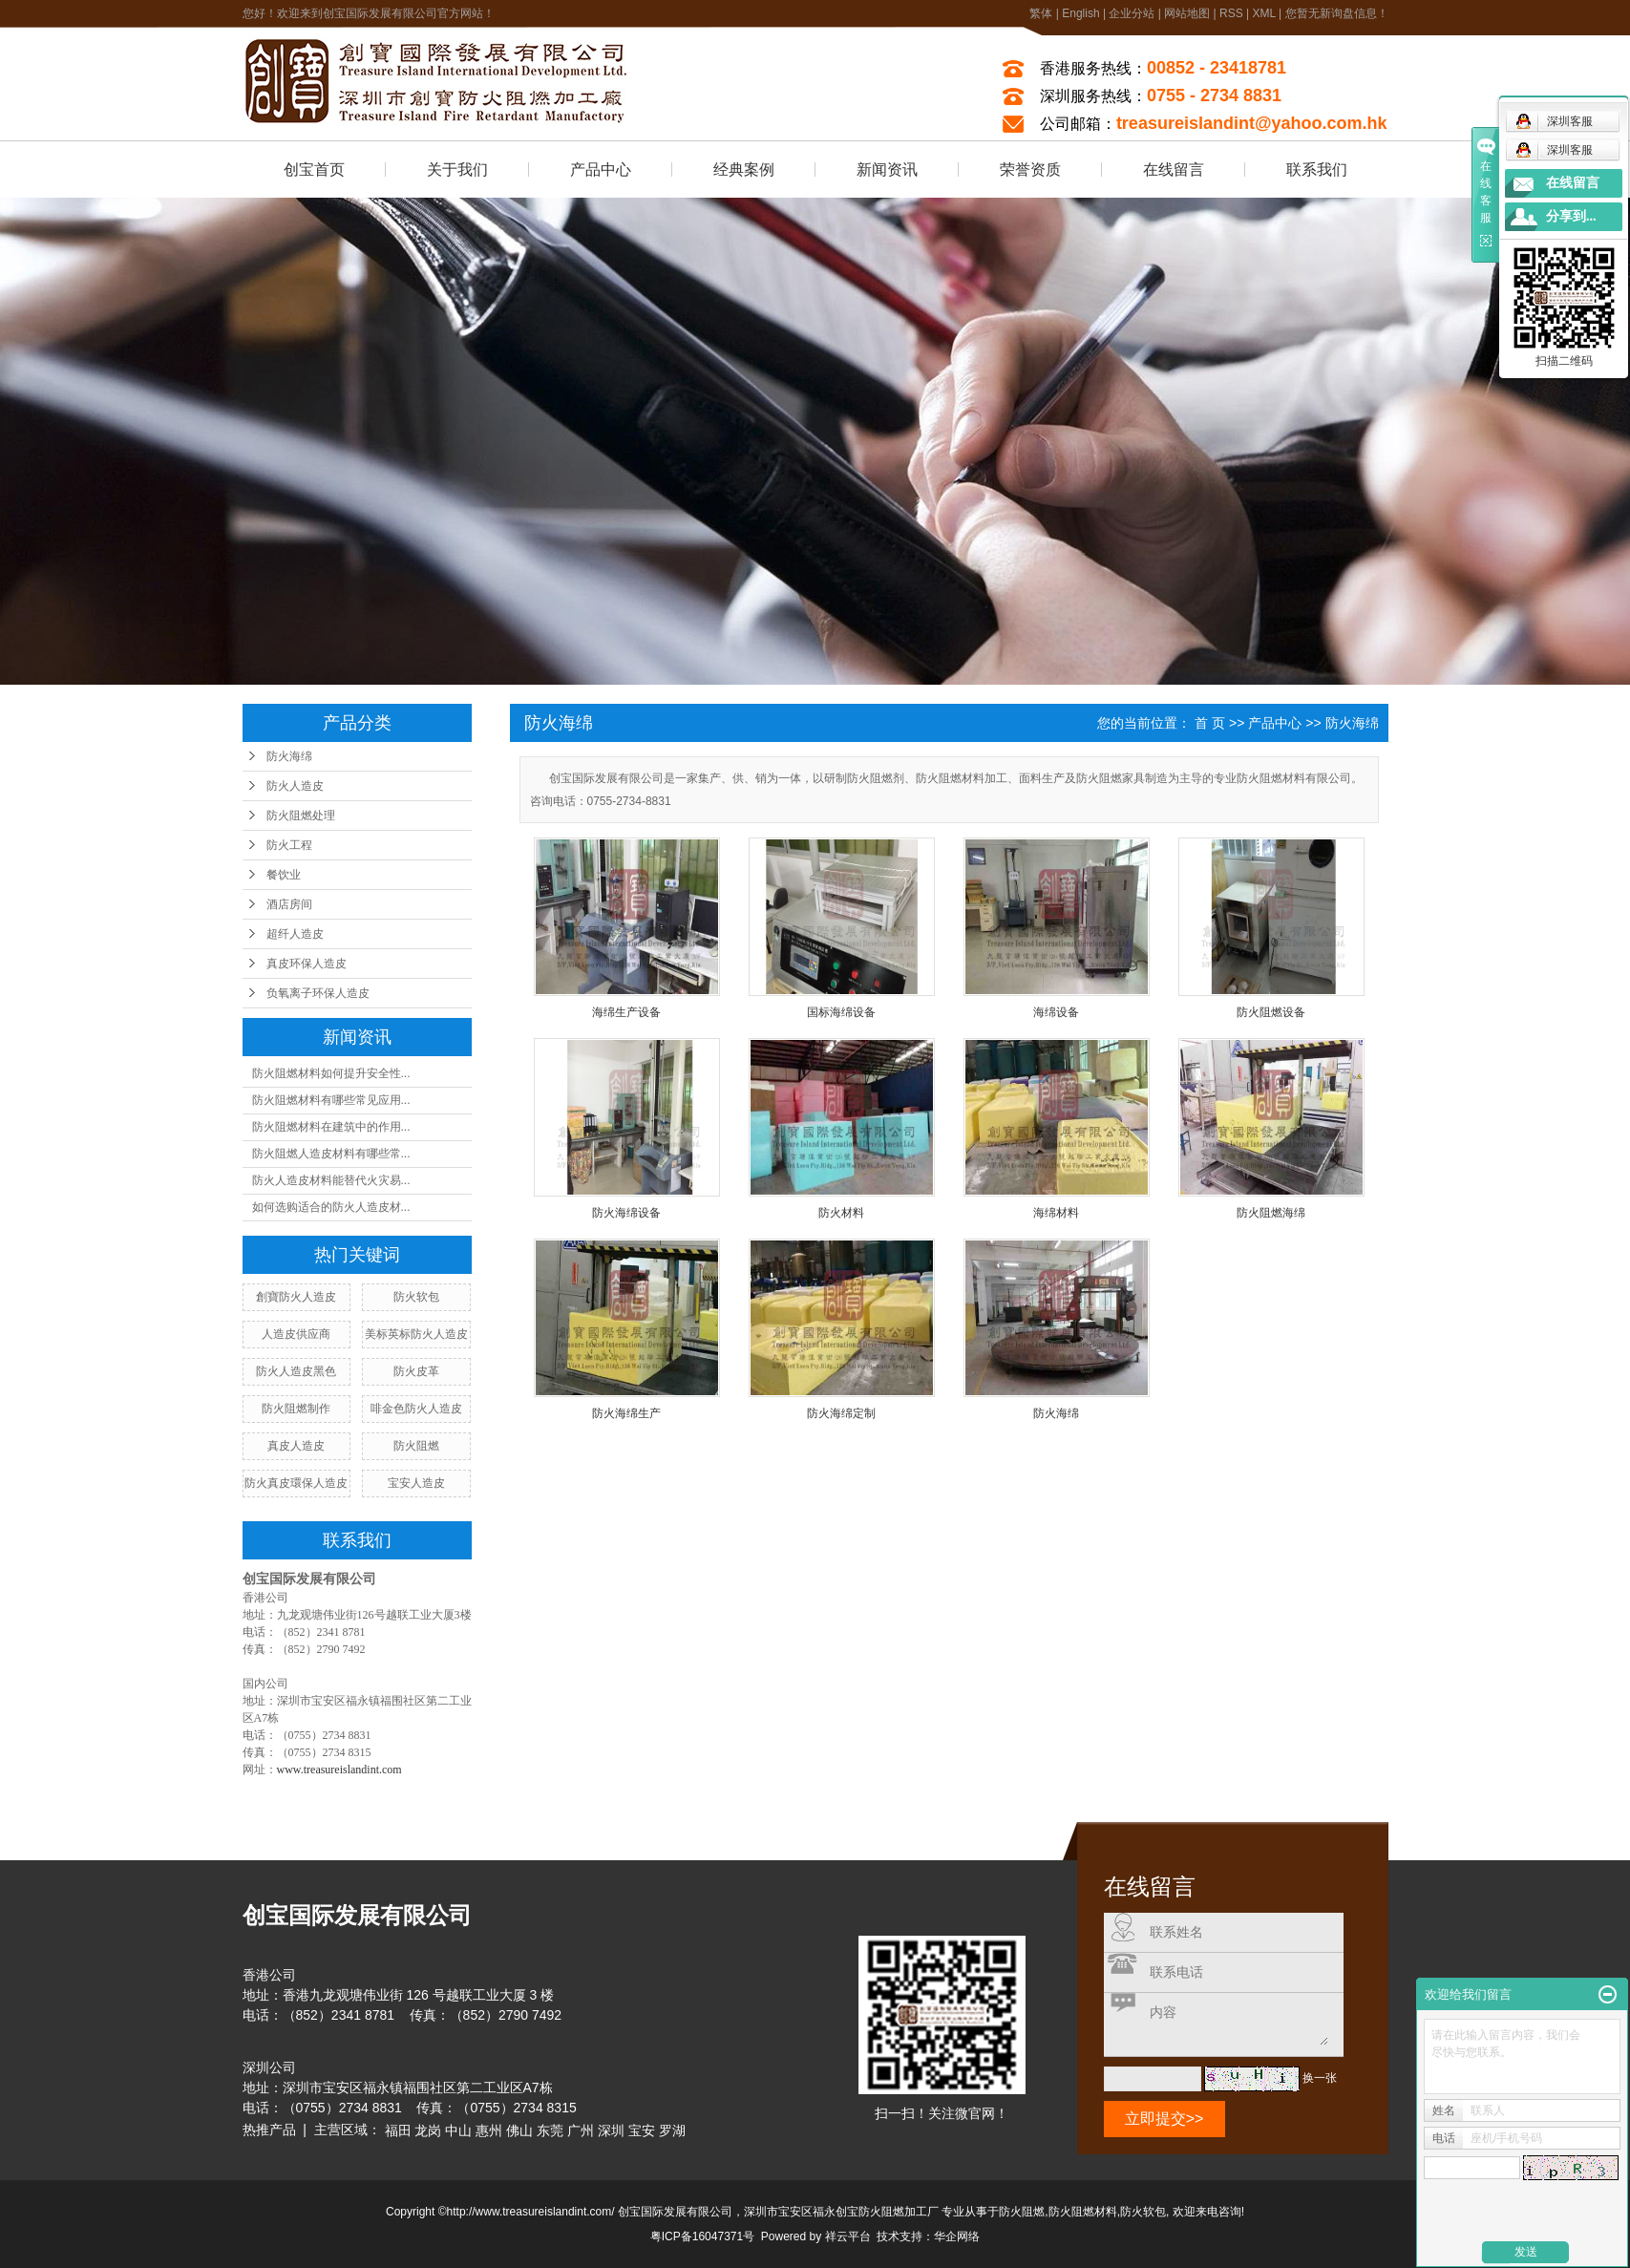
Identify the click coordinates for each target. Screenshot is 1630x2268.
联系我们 (1316, 169)
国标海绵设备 (841, 1012)
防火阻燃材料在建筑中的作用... (331, 1127)
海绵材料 (1056, 1212)
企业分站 (1131, 13)
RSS (1231, 13)
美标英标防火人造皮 (416, 1334)
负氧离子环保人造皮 (318, 993)
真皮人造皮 (296, 1445)
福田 (398, 2130)
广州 (580, 2130)
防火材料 (841, 1212)
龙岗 (427, 2130)
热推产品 (269, 2129)
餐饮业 (283, 874)
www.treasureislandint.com (339, 1769)
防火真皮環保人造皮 (296, 1483)
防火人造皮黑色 (296, 1371)
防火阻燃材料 (1082, 2211)
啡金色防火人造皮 (416, 1408)
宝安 (641, 2130)
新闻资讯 (887, 169)
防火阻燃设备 (1271, 1012)
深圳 (611, 2130)
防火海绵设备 (626, 1212)
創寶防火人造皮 (296, 1297)
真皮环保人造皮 (306, 963)
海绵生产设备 (626, 1012)
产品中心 (600, 169)
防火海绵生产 (626, 1413)
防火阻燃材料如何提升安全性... (331, 1073)
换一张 (1319, 2078)
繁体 (1040, 13)
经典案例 (743, 169)
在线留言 (1173, 169)
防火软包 (416, 1297)
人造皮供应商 (296, 1334)
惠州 (489, 2130)
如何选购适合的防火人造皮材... (331, 1207)
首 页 (1210, 723)
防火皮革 (416, 1371)
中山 (458, 2130)
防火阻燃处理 (300, 815)
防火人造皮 (295, 786)
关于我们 (457, 169)
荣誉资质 (1030, 169)
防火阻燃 (416, 1445)
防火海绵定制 (841, 1413)
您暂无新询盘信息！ (1336, 13)
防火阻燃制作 (296, 1408)
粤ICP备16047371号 (702, 2236)
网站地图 (1187, 13)
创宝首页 (314, 169)
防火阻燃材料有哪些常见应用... (331, 1100)
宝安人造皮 (416, 1483)
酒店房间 (289, 904)
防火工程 (289, 845)
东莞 (550, 2130)
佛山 (519, 2130)
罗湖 (672, 2130)
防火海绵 (289, 756)
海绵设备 (1056, 1012)
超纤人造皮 (295, 934)
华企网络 (957, 2236)
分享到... (1571, 216)
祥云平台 (848, 2236)
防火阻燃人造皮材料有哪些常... (331, 1153)
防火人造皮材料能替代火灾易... (331, 1180)
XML (1263, 13)
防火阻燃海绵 (1271, 1212)
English (1080, 13)
